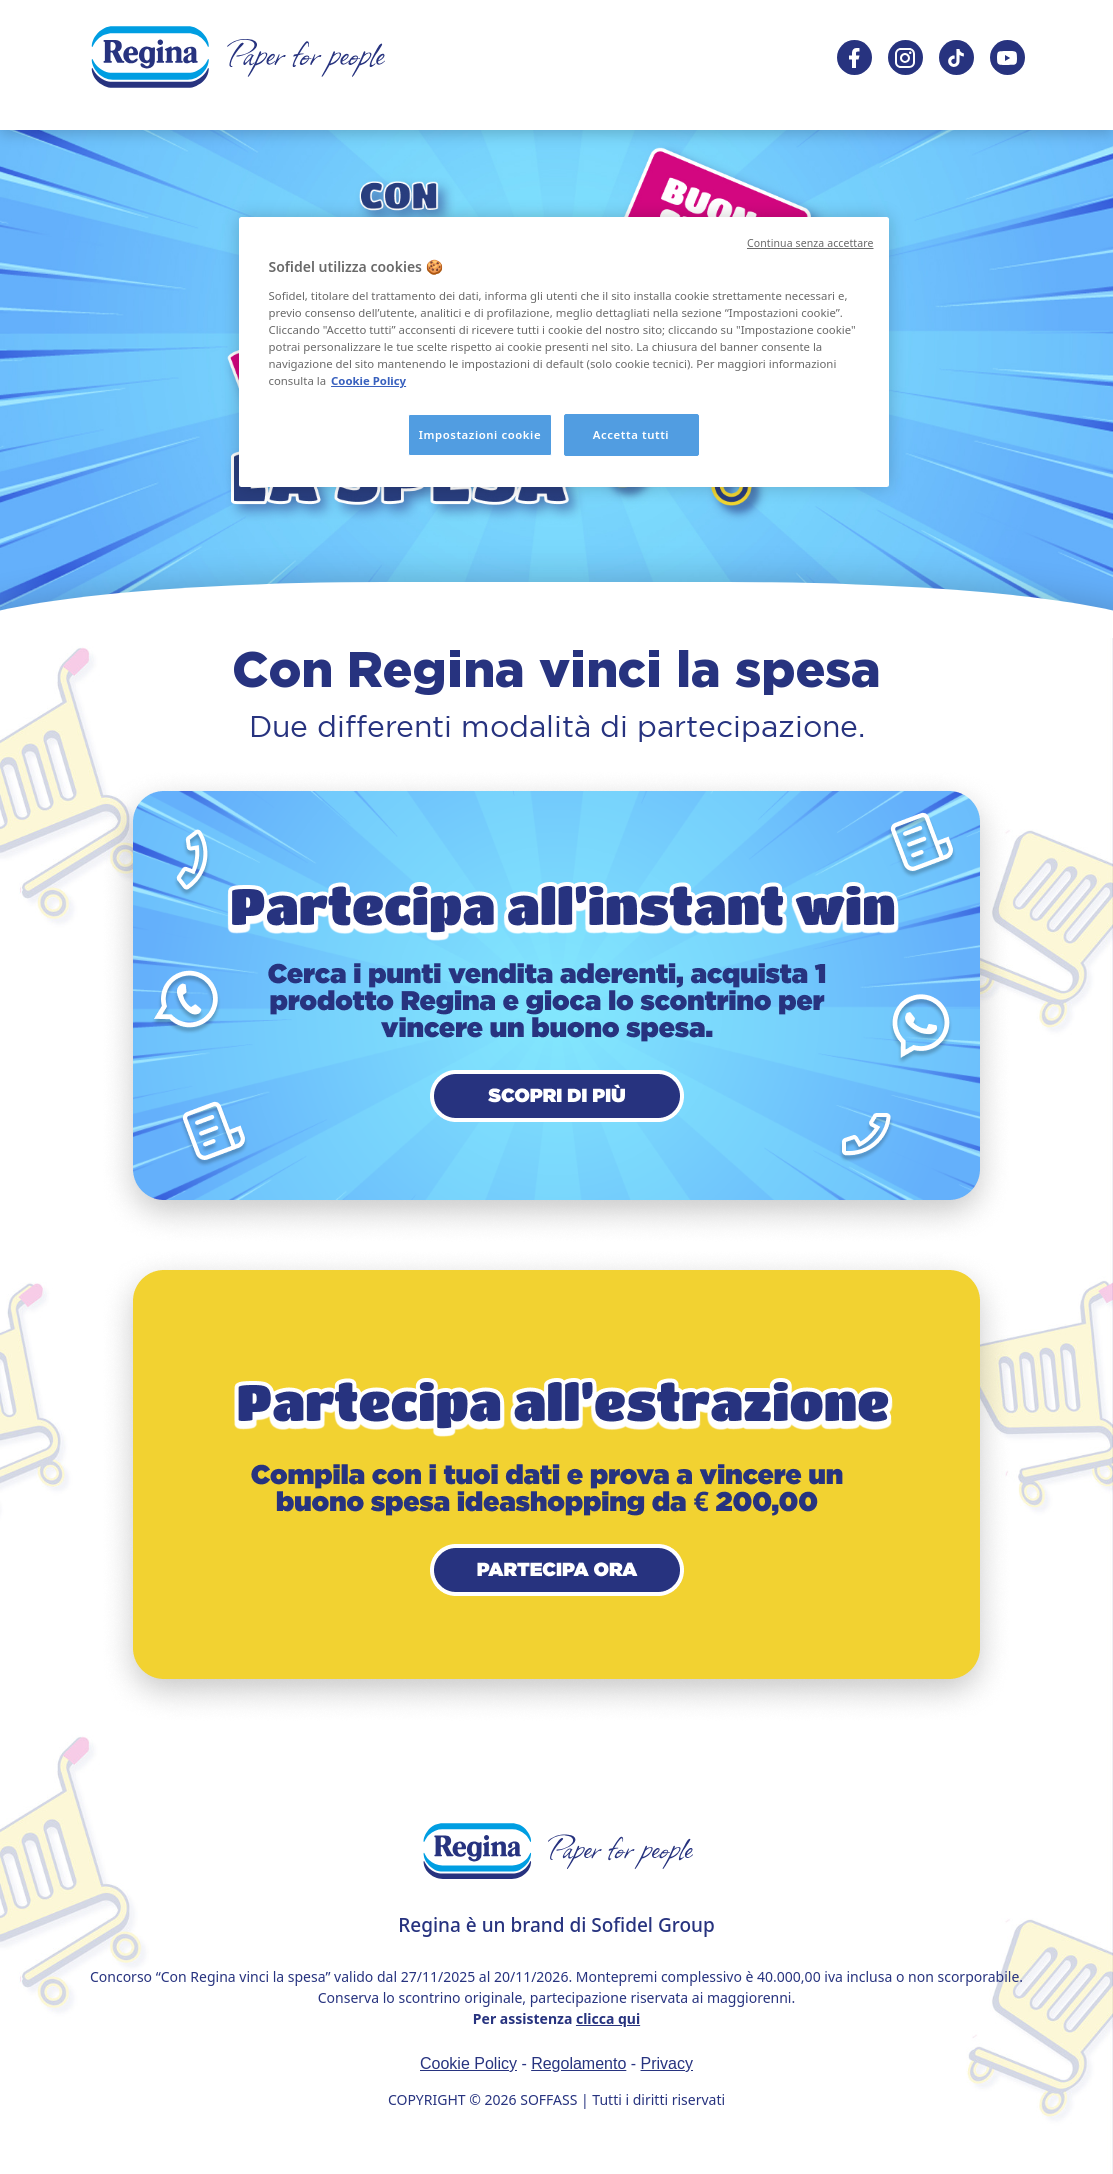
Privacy (667, 2063)
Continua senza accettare (810, 243)
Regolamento (578, 2063)
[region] (564, 352)
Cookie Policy (468, 2063)
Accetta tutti (631, 434)
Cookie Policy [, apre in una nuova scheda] (368, 380)
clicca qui (608, 2018)
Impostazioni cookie (480, 434)
